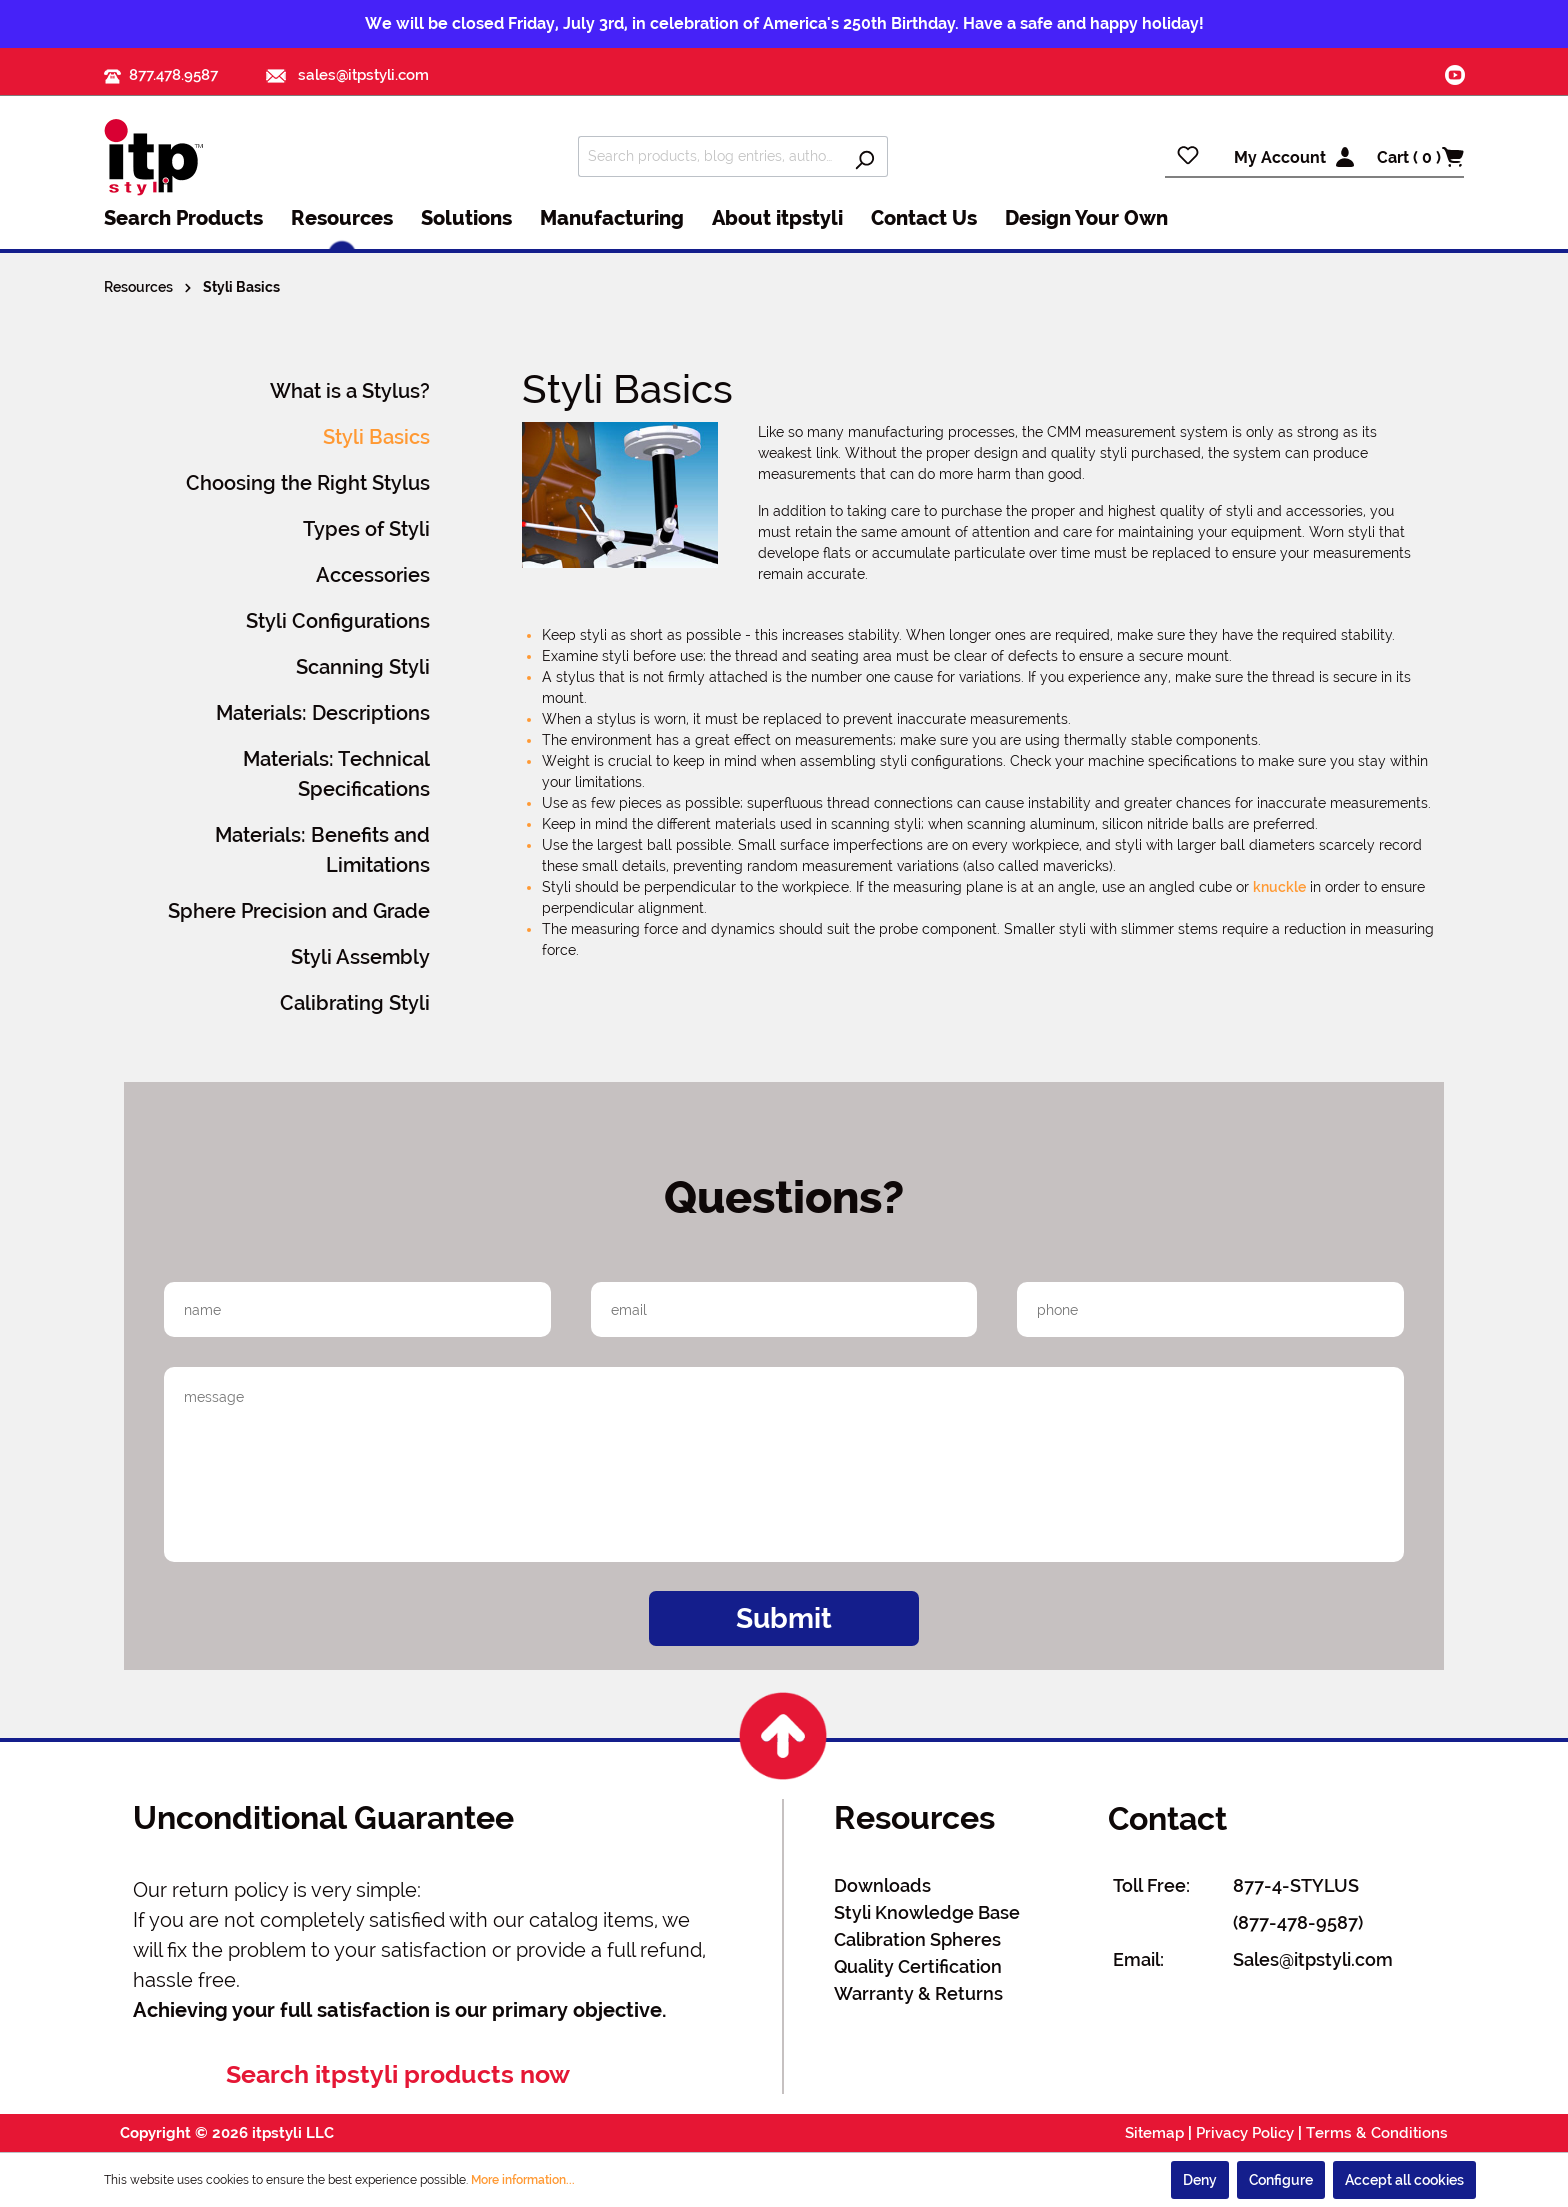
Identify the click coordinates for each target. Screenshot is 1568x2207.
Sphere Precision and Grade (299, 911)
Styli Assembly (360, 957)
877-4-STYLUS (1296, 1885)
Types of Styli (366, 529)
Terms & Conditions (1377, 2133)
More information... (523, 2180)
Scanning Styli (363, 667)
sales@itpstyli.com (347, 75)
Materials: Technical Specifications (336, 774)
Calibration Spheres (917, 1939)
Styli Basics (376, 437)
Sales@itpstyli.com (1313, 1959)
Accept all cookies (1404, 2180)
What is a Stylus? (350, 391)
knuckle (1279, 887)
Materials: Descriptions (323, 713)
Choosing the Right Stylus (308, 483)
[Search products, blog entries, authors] (710, 156)
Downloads (882, 1885)
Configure (1281, 2180)
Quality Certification (918, 1966)
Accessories (373, 575)
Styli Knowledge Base (927, 1912)
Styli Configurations (338, 621)
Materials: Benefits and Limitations (322, 850)
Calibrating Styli (355, 1003)
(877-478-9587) (1298, 1922)
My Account (1280, 157)
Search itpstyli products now (398, 2074)
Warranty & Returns (918, 1993)
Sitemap (1154, 2133)
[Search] (864, 156)
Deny (1200, 2180)
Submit (784, 1618)
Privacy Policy (1245, 2133)
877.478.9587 (173, 75)
